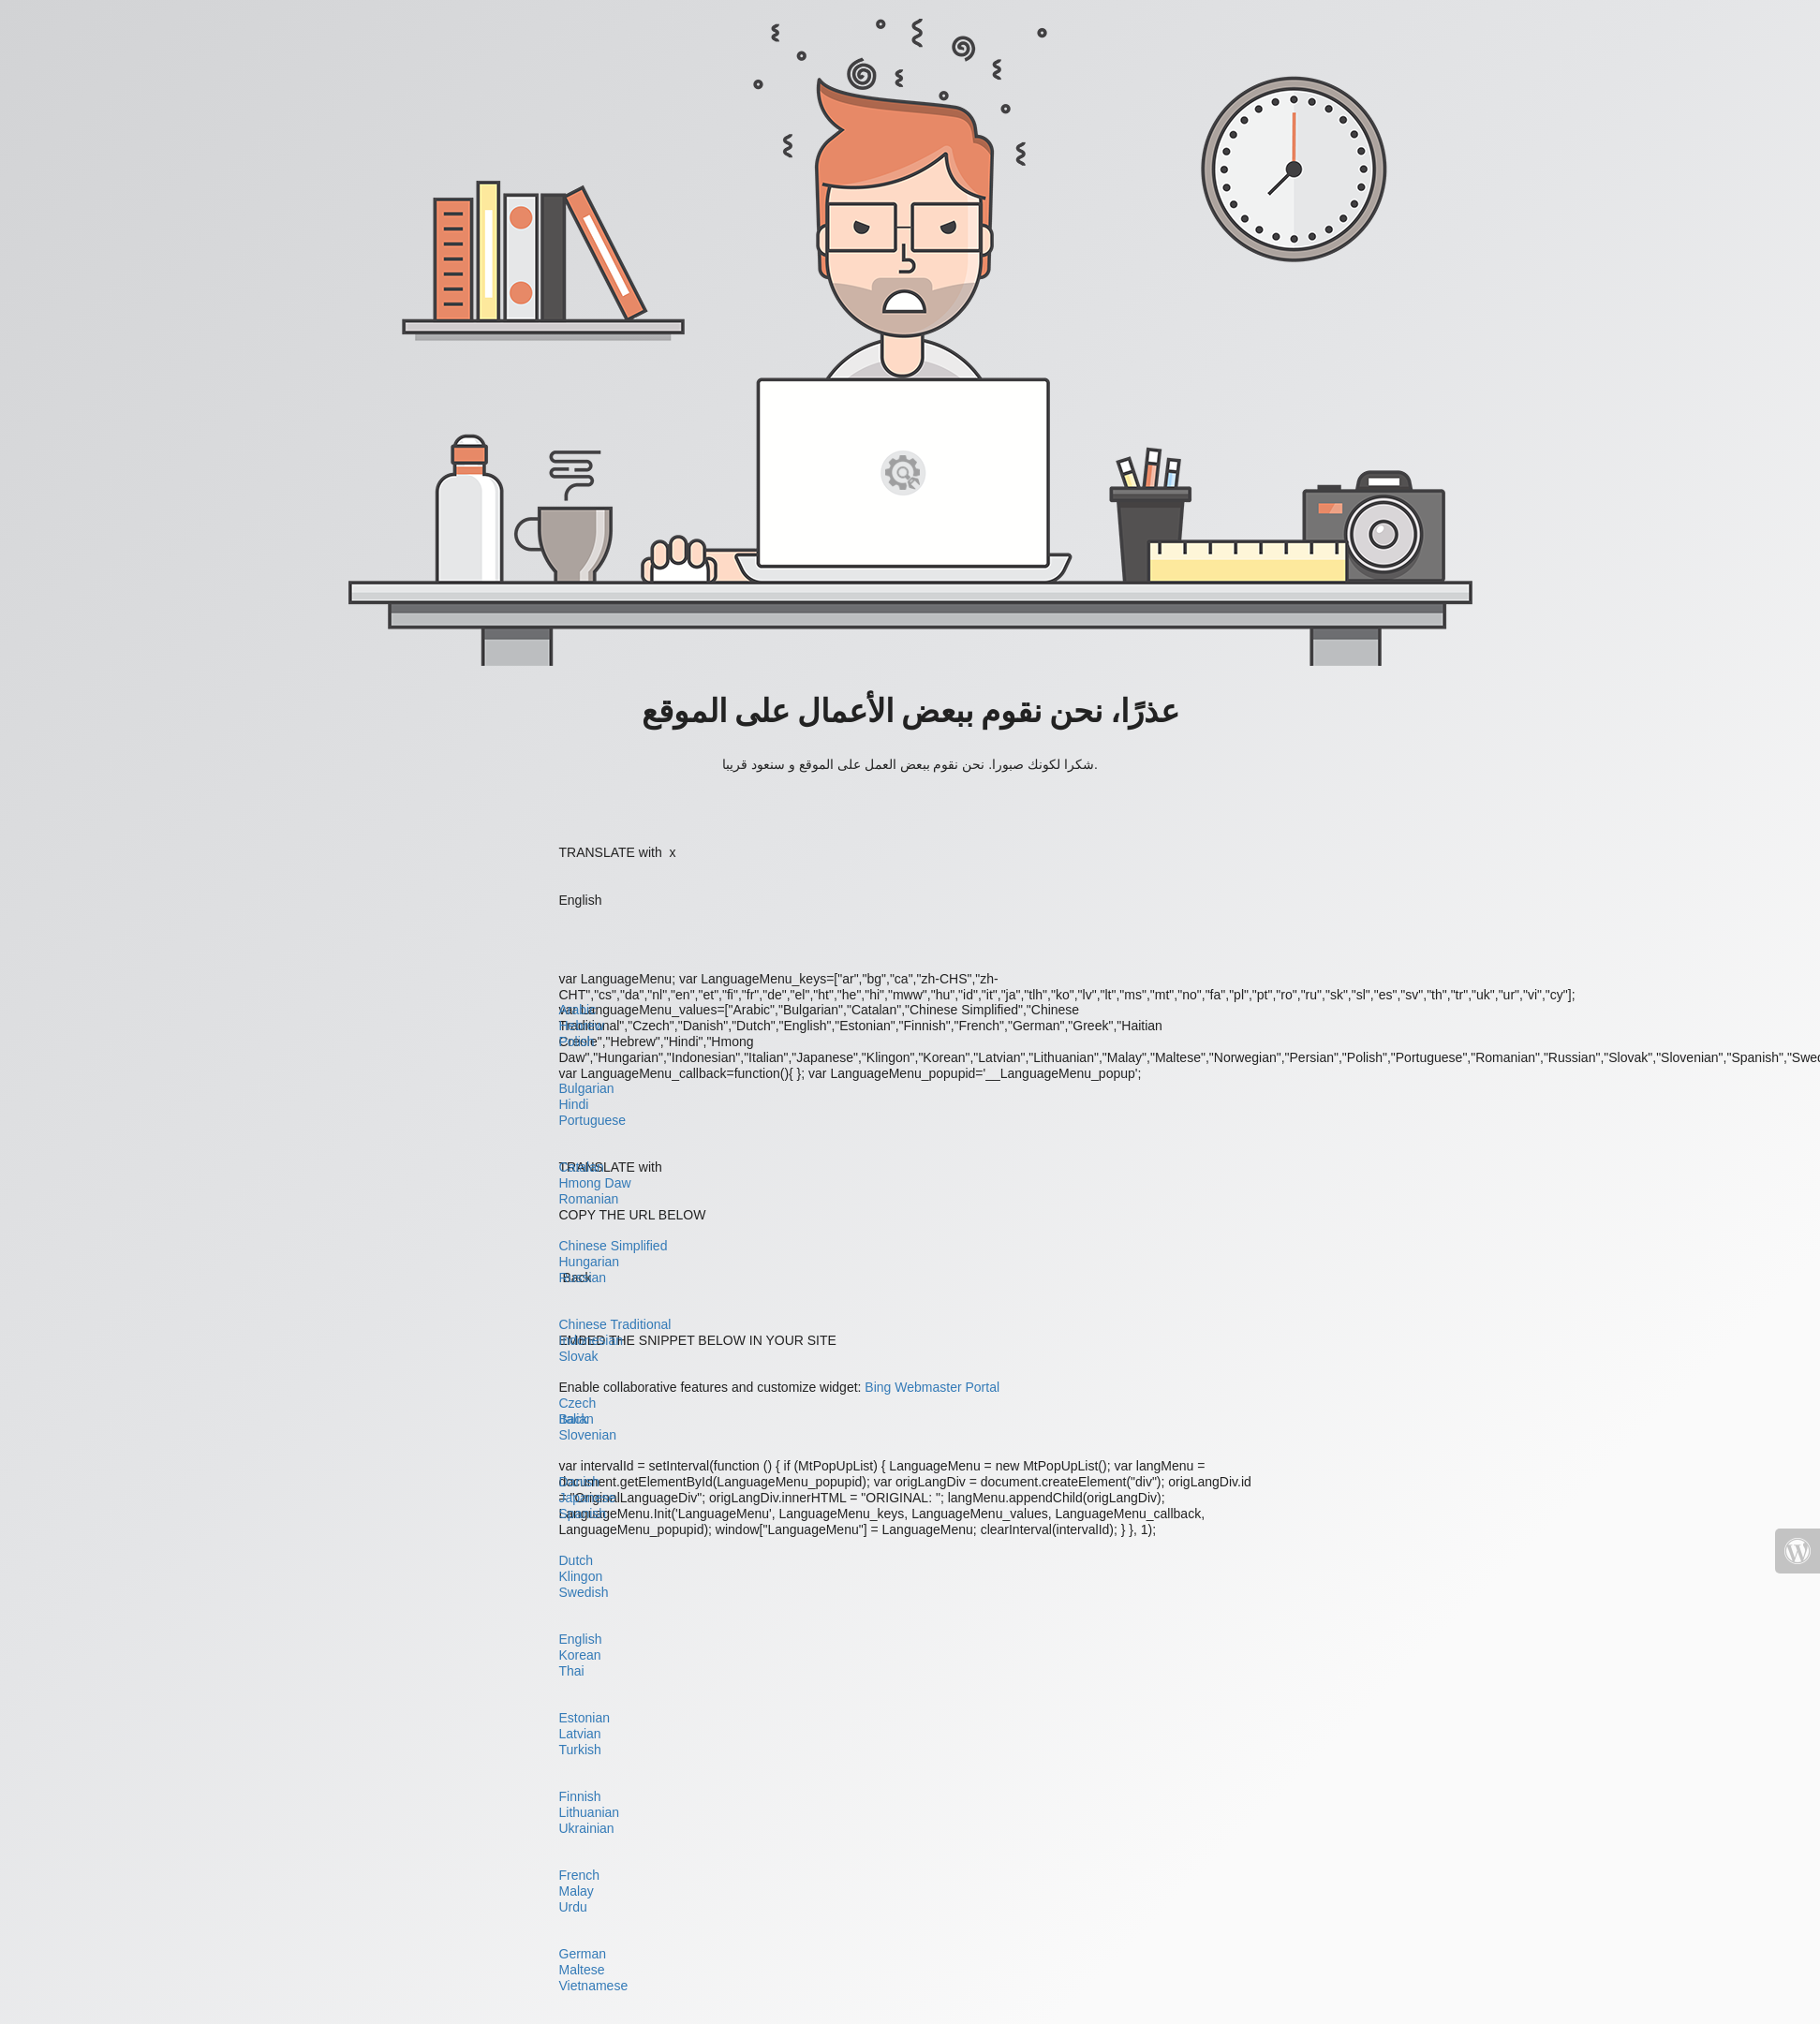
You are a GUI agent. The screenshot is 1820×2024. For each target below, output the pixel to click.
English (580, 1639)
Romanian (589, 1198)
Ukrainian (586, 1828)
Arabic (578, 1009)
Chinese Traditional (615, 1324)
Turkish (580, 1749)
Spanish (583, 1513)
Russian (583, 1277)
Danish (579, 1481)
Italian (576, 1418)
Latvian (580, 1733)
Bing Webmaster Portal (932, 1387)
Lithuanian (589, 1812)
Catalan (581, 1167)
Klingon (581, 1576)
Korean (580, 1654)
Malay (576, 1891)
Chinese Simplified (613, 1245)
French (579, 1875)
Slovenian (588, 1434)
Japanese (587, 1497)
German (583, 1953)
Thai (571, 1670)
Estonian (584, 1717)
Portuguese (593, 1120)
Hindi (574, 1104)
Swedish (584, 1592)
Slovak (579, 1356)
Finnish (580, 1796)
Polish (577, 1041)
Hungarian (589, 1261)
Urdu (573, 1906)
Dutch (576, 1560)
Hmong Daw (595, 1182)
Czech (578, 1403)
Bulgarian (586, 1088)
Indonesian (591, 1340)
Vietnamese (594, 1985)
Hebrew (581, 1025)
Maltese (582, 1969)
